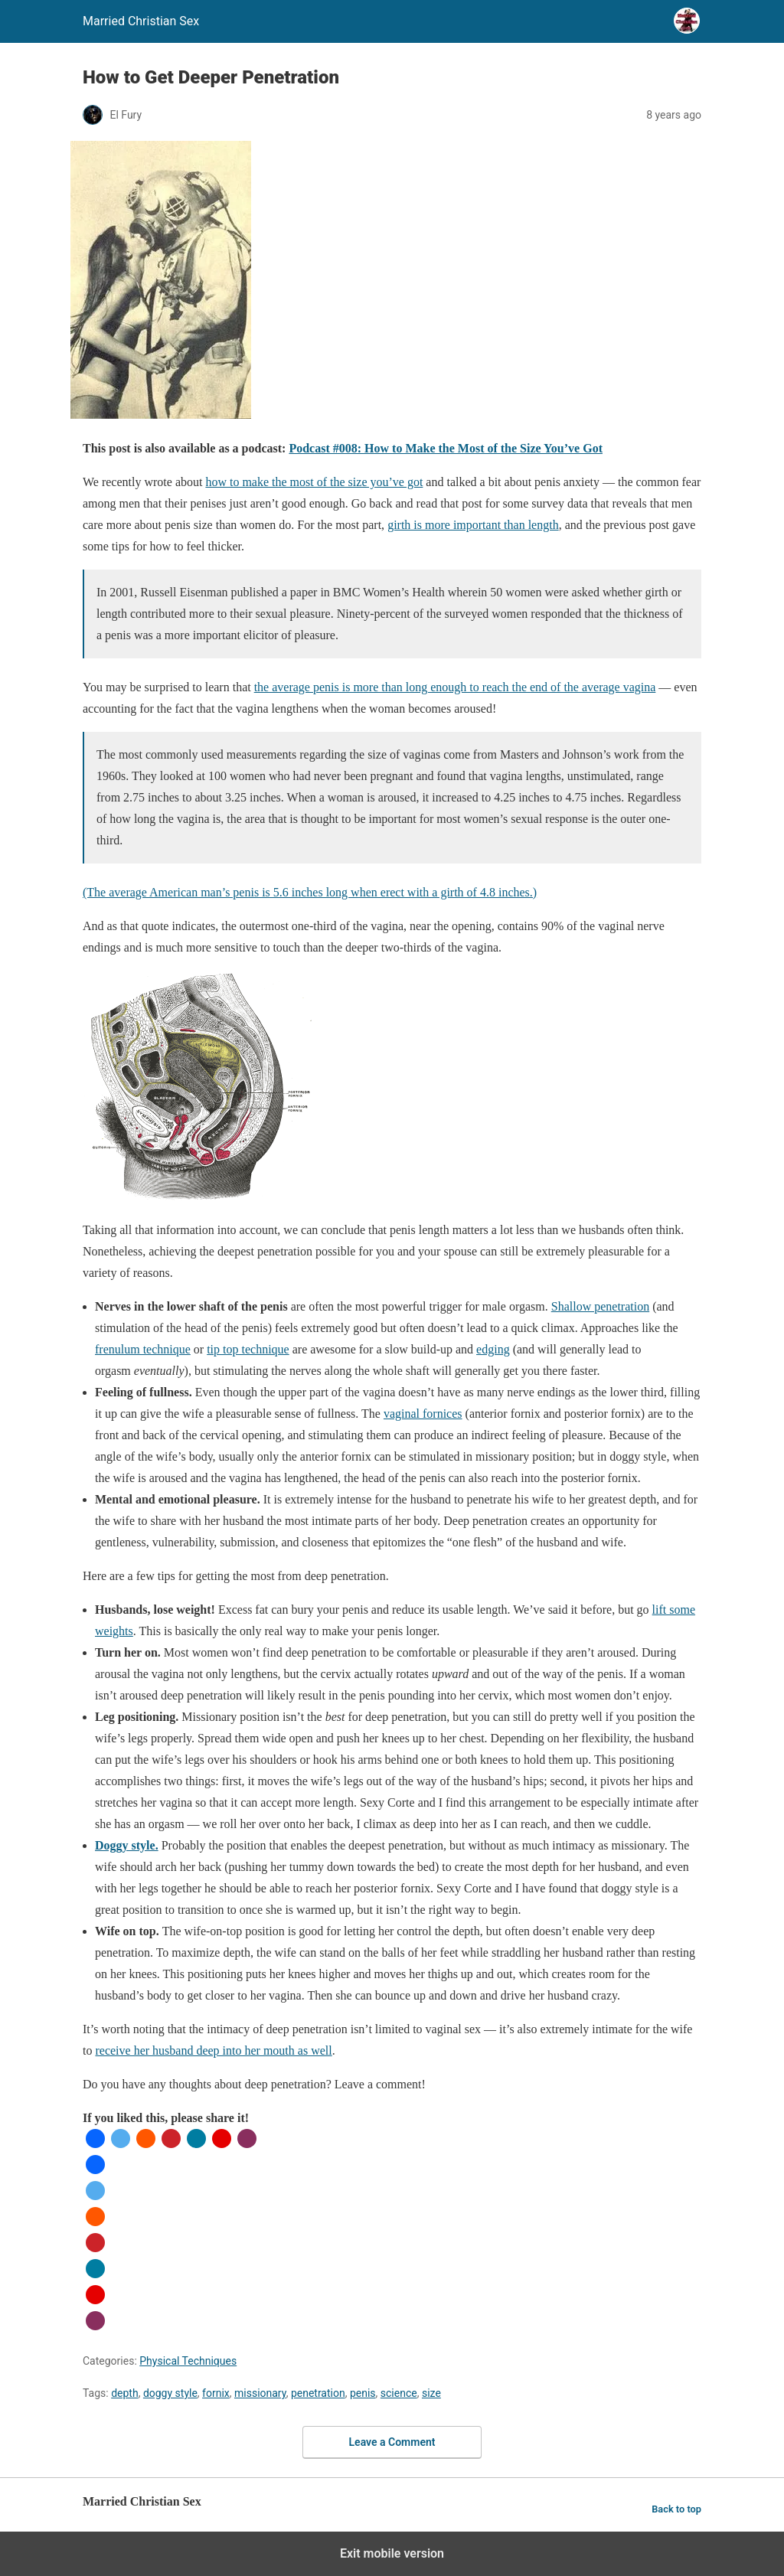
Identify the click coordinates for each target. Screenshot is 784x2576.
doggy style (170, 2393)
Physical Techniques (188, 2361)
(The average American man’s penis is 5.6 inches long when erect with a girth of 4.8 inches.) (310, 892)
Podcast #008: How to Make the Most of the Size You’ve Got (446, 448)
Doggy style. (126, 1845)
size (431, 2393)
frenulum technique (143, 1349)
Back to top (676, 2509)
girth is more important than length (473, 524)
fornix (216, 2393)
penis (363, 2393)
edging (493, 1349)
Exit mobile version (392, 2553)
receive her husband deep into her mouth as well (213, 2050)
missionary (260, 2393)
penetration (318, 2393)
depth (124, 2393)
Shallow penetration (600, 1306)
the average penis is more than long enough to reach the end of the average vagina (455, 687)
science (399, 2393)
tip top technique (248, 1349)
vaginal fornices (423, 1413)
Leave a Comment (392, 2442)
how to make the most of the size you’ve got (314, 481)
